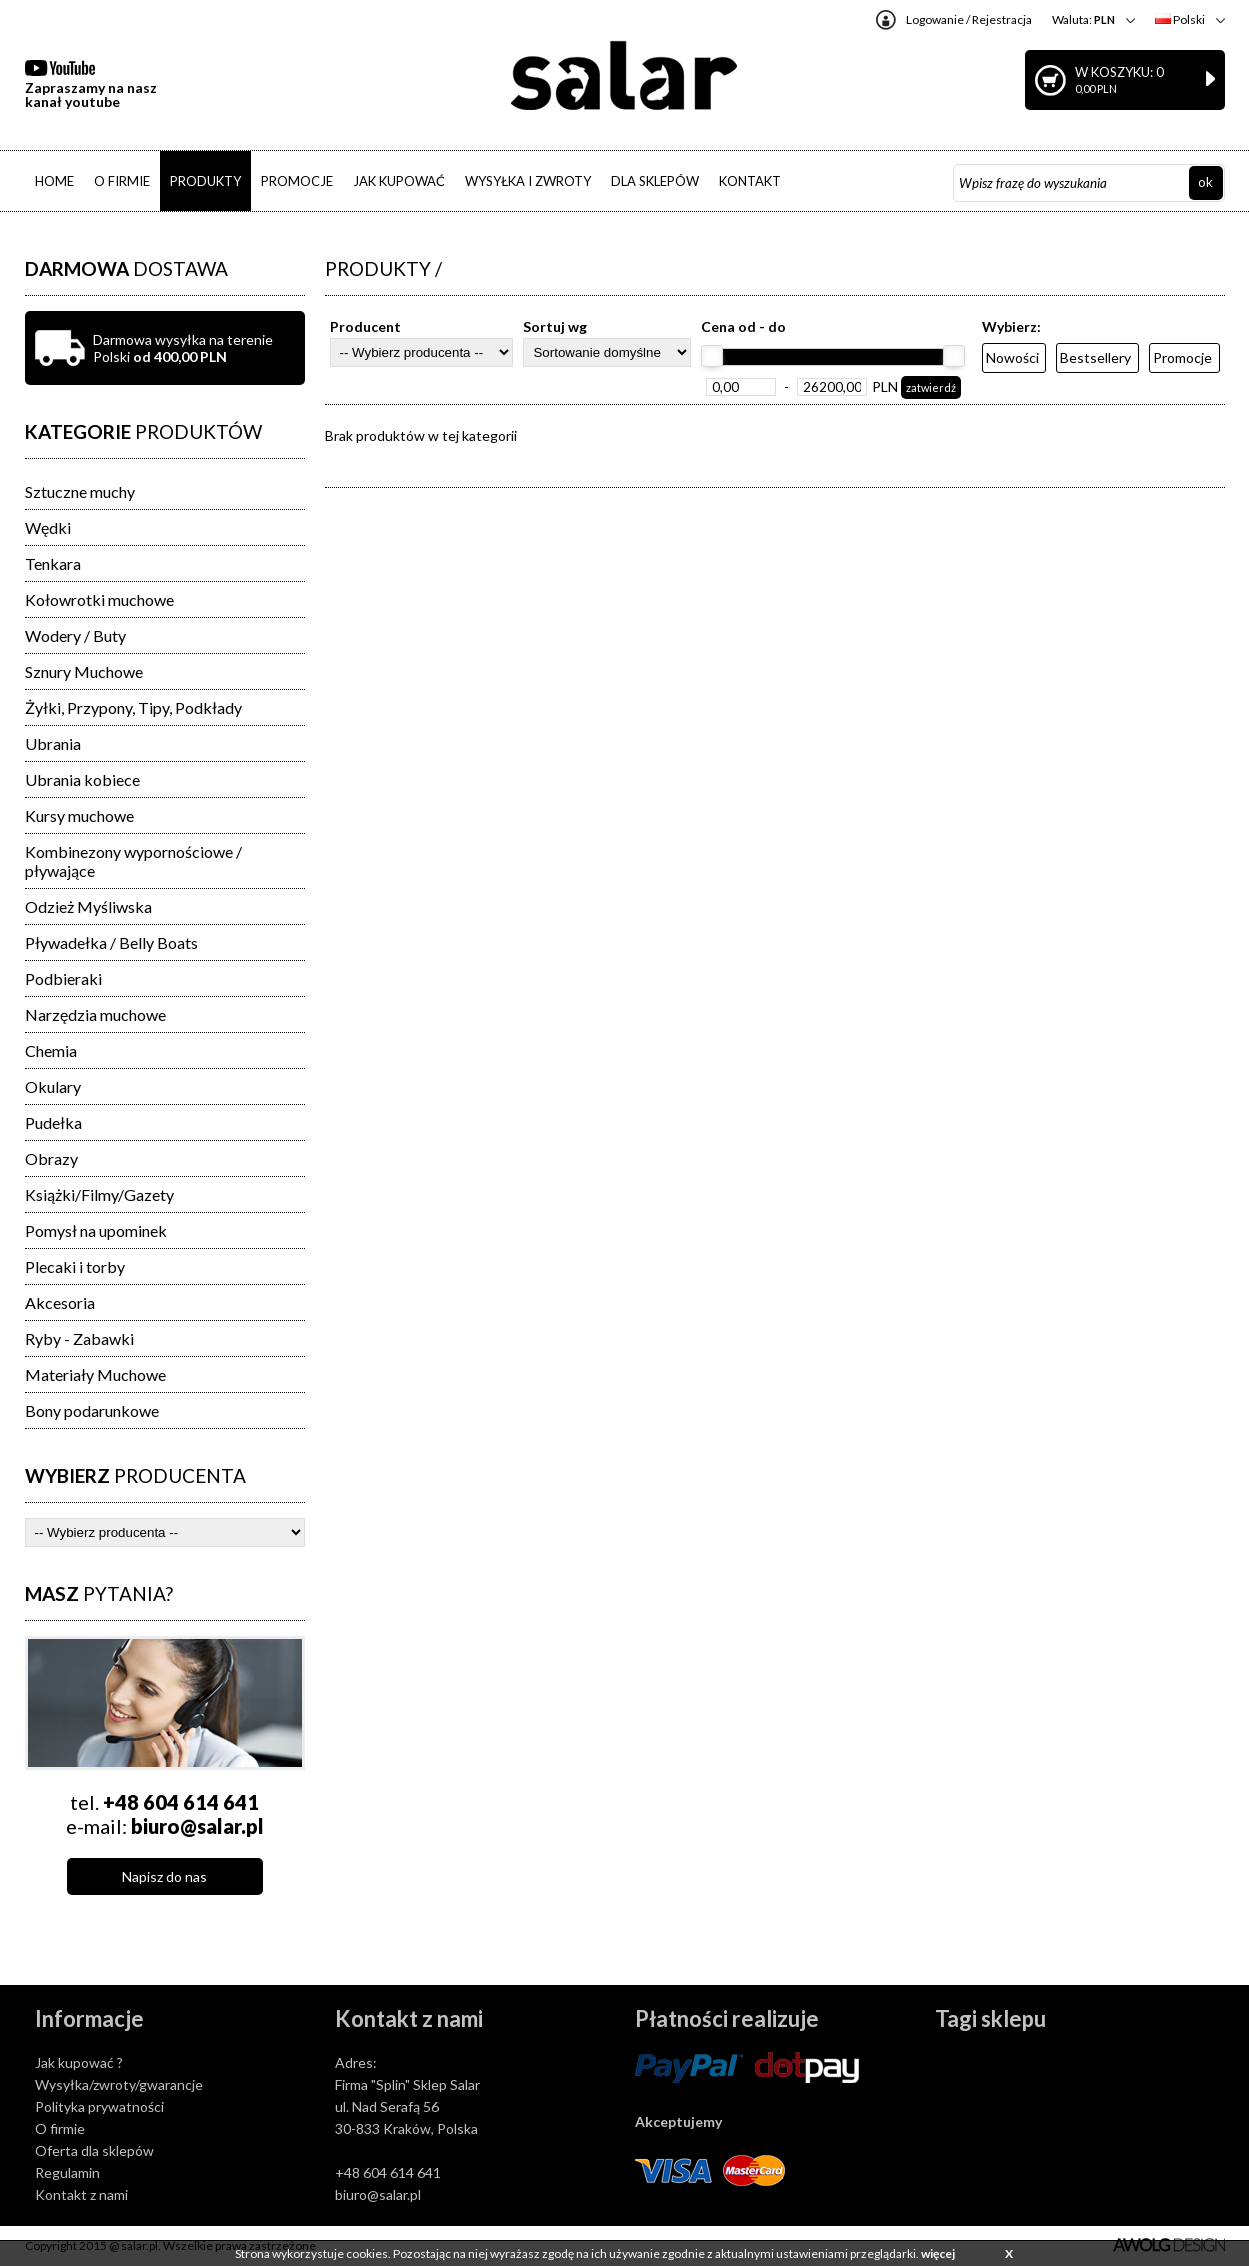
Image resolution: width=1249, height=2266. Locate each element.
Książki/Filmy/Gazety (99, 1194)
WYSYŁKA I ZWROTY (528, 181)
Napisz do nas (164, 1876)
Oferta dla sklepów (94, 2150)
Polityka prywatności (99, 2106)
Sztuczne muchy (80, 491)
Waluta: (1083, 19)
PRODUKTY (205, 181)
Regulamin (67, 2172)
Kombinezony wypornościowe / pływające (133, 861)
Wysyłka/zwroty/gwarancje (119, 2084)
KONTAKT (750, 181)
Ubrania (53, 743)
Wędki (48, 527)
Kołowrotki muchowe (99, 599)
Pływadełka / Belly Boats (111, 942)
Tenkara (53, 563)
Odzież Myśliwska (88, 906)
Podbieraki (63, 978)
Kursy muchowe (79, 815)
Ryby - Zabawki (79, 1338)
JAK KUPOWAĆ (399, 181)
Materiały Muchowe (95, 1374)
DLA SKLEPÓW (655, 181)
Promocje (1182, 357)
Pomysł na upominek (96, 1230)
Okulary (53, 1086)
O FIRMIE (122, 181)
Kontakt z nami (81, 2194)
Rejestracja (1002, 19)
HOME (54, 181)
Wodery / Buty (75, 635)
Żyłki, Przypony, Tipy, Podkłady (133, 707)
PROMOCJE (297, 181)
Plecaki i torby (75, 1266)
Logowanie (935, 19)
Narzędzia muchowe (95, 1014)
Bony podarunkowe (92, 1410)
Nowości (1012, 357)
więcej (938, 2253)
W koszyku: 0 (1145, 79)
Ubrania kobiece (82, 779)
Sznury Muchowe (84, 671)
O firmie (60, 2128)
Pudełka (53, 1122)
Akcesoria (60, 1302)
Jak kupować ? (79, 2062)
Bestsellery (1095, 357)
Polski (1180, 19)
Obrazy (51, 1158)
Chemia (51, 1050)
